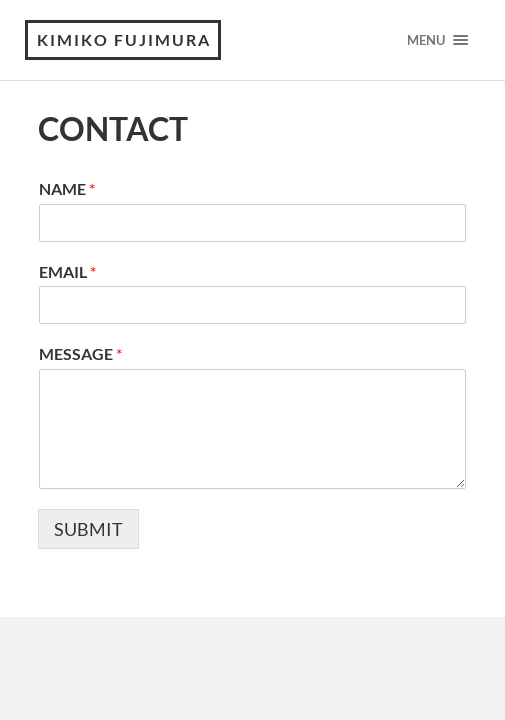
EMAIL (67, 271)
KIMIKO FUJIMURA (124, 39)
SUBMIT (88, 529)
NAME (67, 188)
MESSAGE (80, 353)
